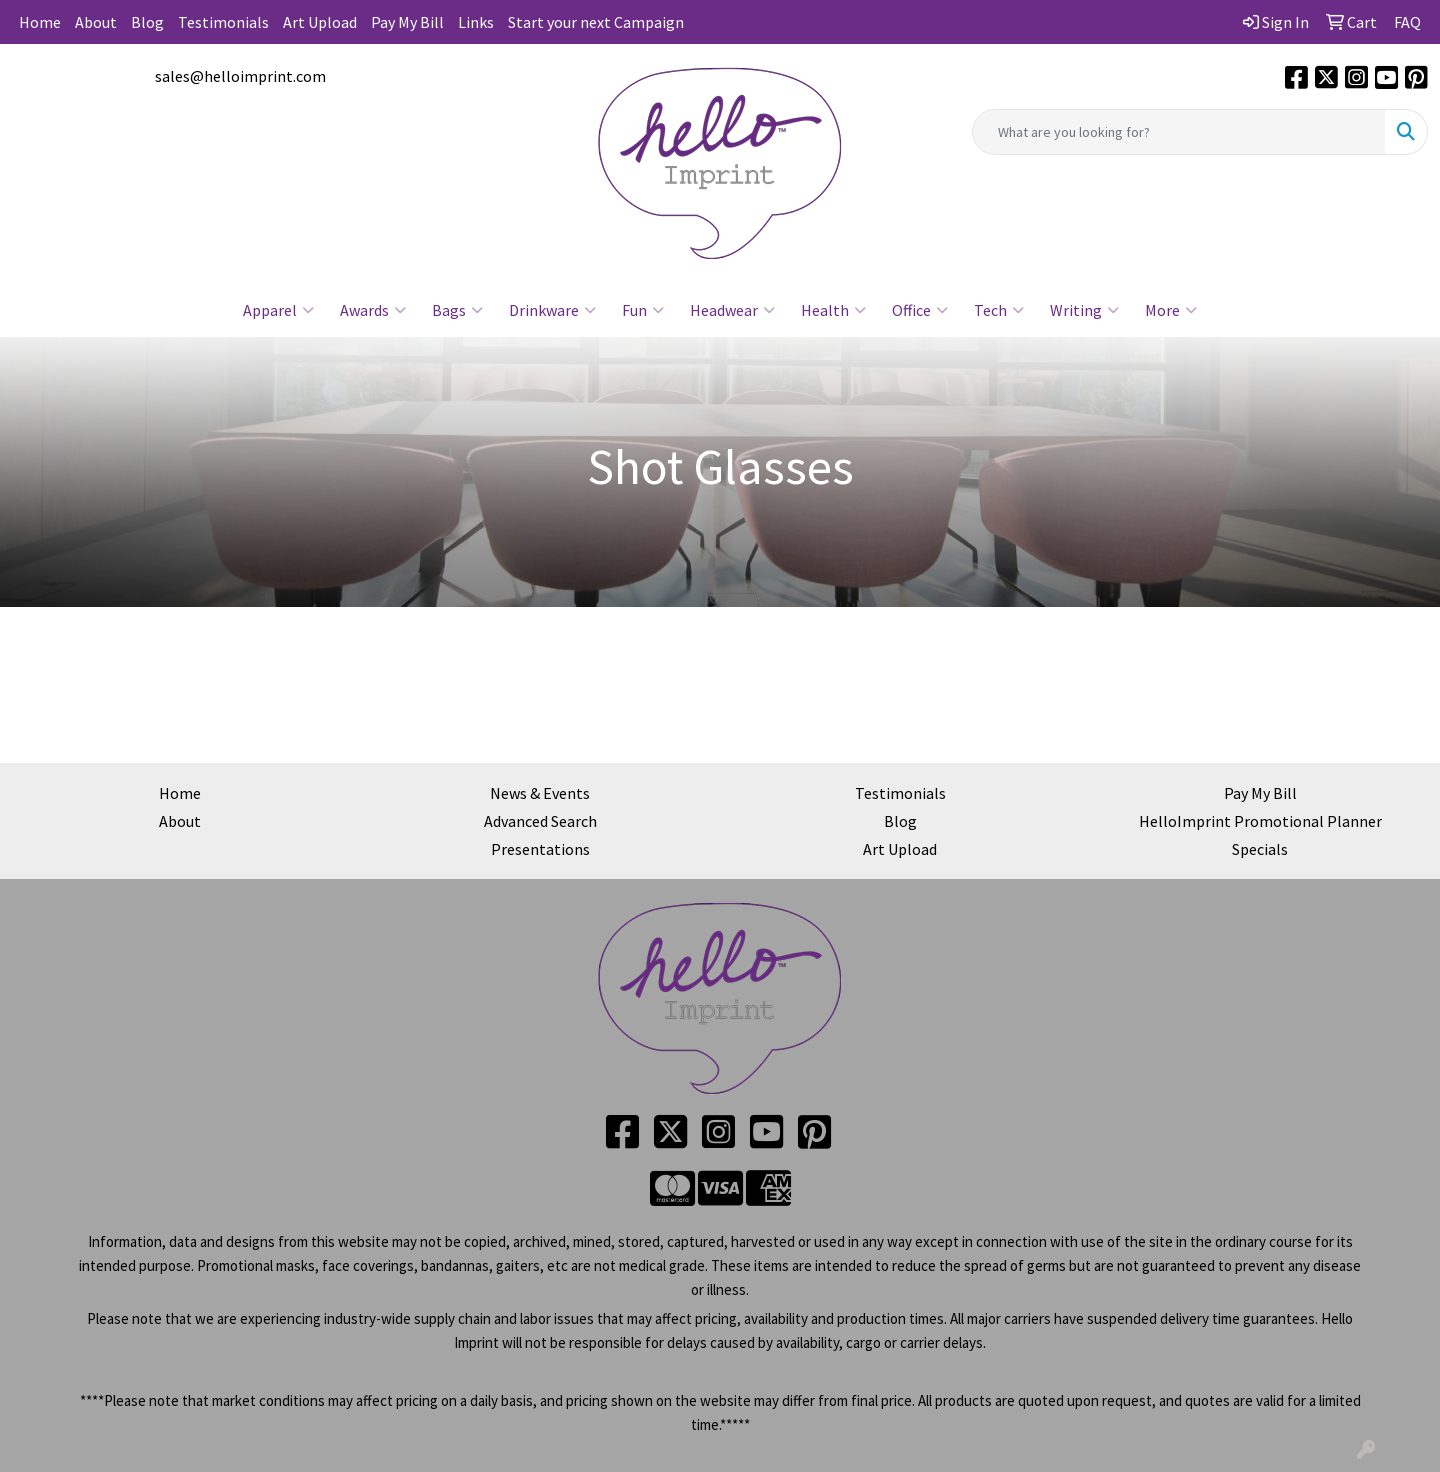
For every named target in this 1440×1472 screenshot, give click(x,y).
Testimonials (223, 22)
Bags (457, 310)
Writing (1084, 310)
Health (833, 310)
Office (920, 310)
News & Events (540, 793)
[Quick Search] (1179, 132)
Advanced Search (540, 821)
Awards (373, 310)
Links (476, 22)
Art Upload (320, 22)
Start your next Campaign (596, 22)
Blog (147, 22)
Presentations (540, 849)
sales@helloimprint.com (240, 76)
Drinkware (552, 310)
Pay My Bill (407, 22)
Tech (999, 310)
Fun (643, 310)
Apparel (278, 310)
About (96, 22)
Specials (1260, 849)
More (1171, 310)
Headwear (732, 310)
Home (40, 22)
